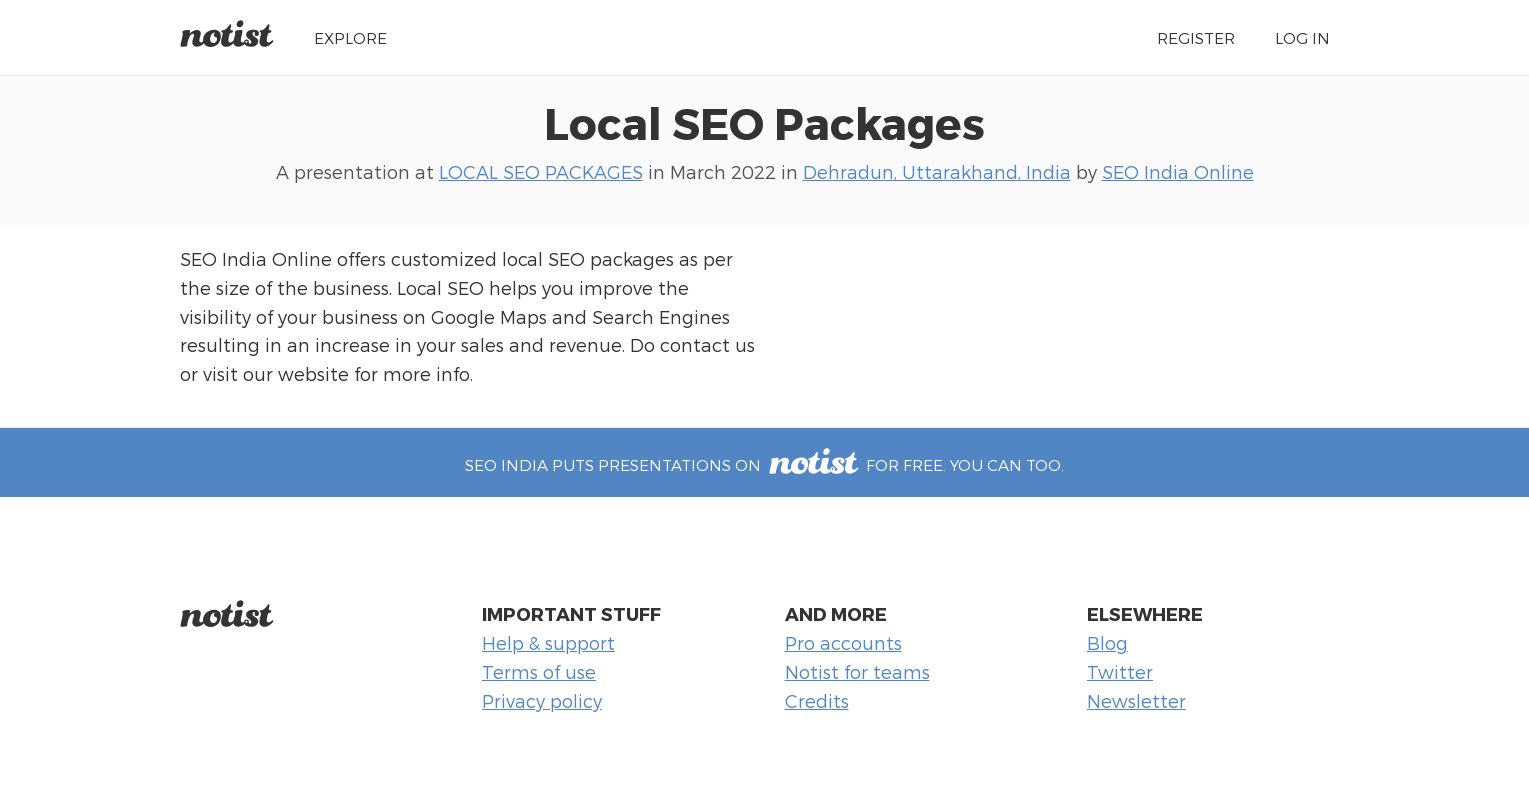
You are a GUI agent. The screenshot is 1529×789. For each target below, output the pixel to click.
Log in (1302, 37)
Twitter (1120, 671)
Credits (817, 700)
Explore (350, 37)
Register (1196, 37)
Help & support (548, 642)
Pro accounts (843, 642)
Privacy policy (542, 700)
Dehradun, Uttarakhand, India (937, 171)
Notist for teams (857, 671)
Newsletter (1136, 700)
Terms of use (539, 671)
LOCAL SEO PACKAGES (541, 171)
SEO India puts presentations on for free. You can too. (764, 464)
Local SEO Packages (764, 122)
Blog (1107, 642)
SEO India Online (1178, 171)
